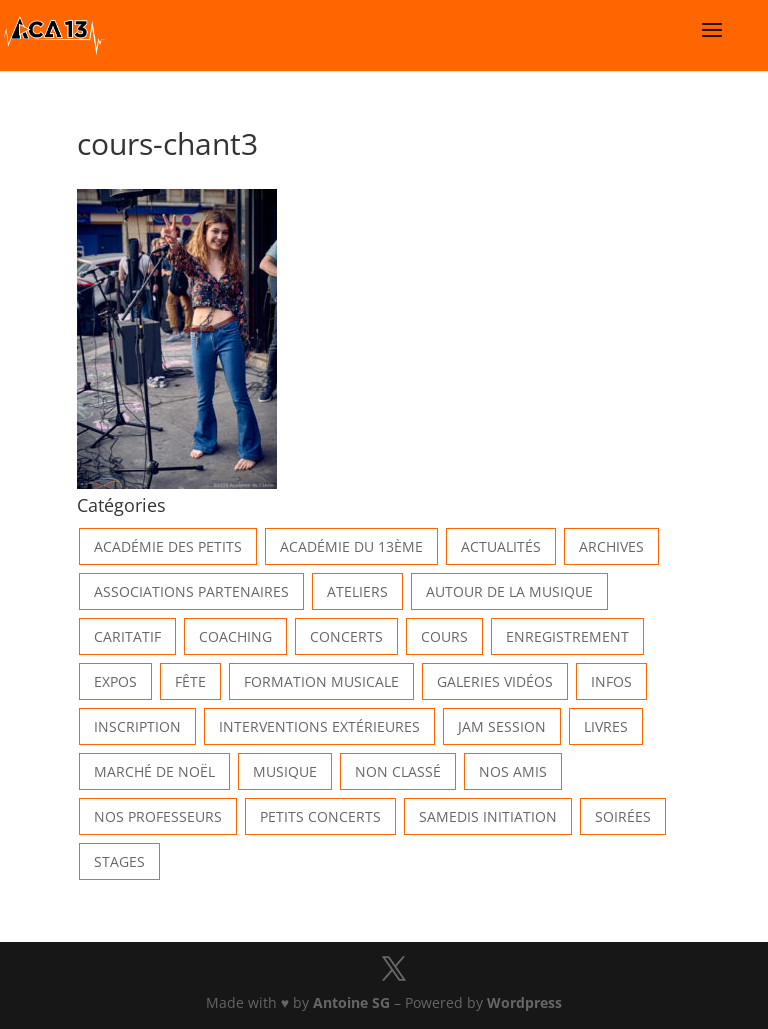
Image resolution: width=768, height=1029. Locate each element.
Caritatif (127, 636)
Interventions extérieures (319, 726)
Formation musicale (321, 681)
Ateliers (357, 591)
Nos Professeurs (158, 816)
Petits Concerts (320, 816)
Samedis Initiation (488, 816)
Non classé (398, 771)
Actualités (501, 546)
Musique (285, 771)
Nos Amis (513, 771)
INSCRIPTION (137, 726)
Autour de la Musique (509, 591)
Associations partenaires (191, 591)
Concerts (346, 636)
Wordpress (524, 1002)
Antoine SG (351, 1002)
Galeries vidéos (495, 681)
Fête (190, 681)
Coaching (235, 636)
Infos (611, 681)
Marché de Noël (154, 771)
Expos (115, 681)
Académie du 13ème (351, 546)
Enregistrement (567, 636)
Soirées (623, 816)
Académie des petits (168, 546)
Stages (119, 861)
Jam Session (502, 726)
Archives (611, 546)
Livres (606, 726)
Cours (444, 636)
